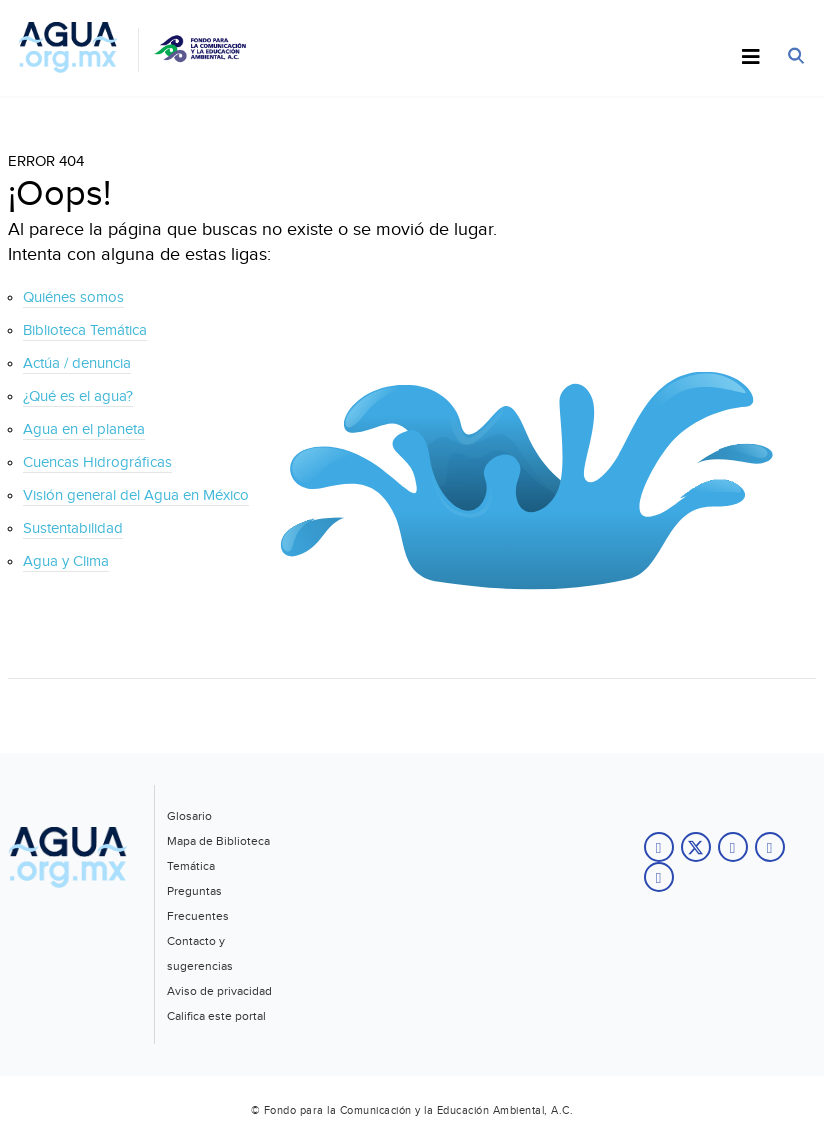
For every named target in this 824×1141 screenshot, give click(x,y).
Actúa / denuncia (77, 363)
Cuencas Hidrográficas (97, 462)
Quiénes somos (73, 297)
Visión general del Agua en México (136, 495)
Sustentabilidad (73, 528)
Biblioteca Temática (85, 330)
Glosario (189, 816)
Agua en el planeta (84, 429)
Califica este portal (216, 1016)
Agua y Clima (66, 561)
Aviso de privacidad (219, 991)
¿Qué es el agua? (78, 396)
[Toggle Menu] (751, 58)
